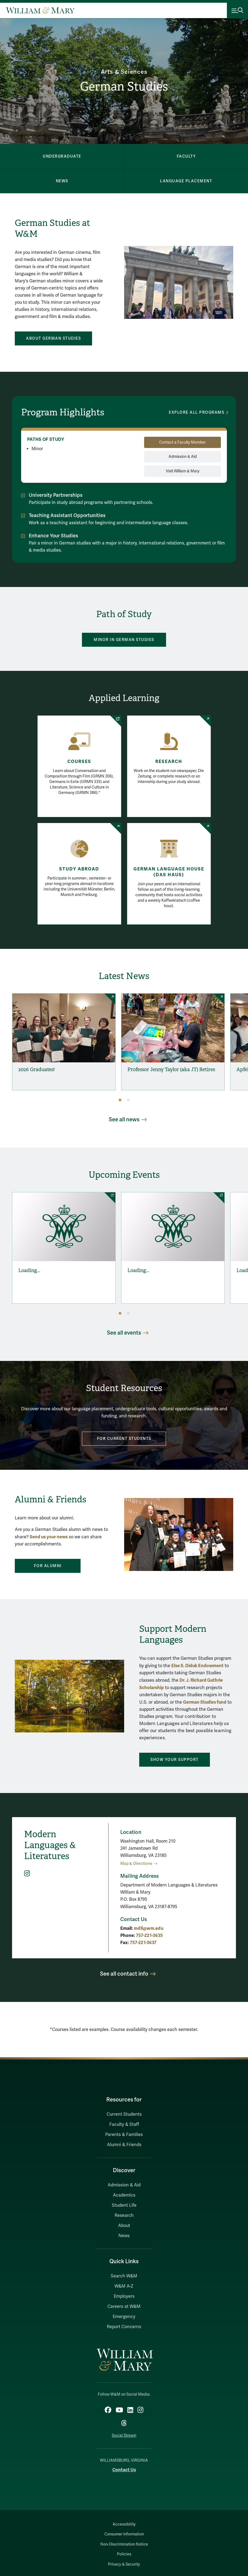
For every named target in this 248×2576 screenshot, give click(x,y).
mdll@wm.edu (148, 1928)
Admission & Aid (183, 456)
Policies (124, 2554)
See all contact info (124, 1973)
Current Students (124, 2114)
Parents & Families (124, 2134)
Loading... (29, 1270)
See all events (124, 1332)
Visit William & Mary (182, 471)
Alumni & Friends (124, 2144)
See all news (124, 1119)
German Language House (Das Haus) (168, 872)
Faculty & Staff (124, 2124)
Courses (79, 761)
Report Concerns (124, 2327)
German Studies (124, 86)
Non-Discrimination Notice (124, 2544)
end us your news (50, 1537)
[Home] (40, 10)
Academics (124, 2195)
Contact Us (124, 2470)
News (124, 2236)
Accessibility (124, 2524)
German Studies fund (204, 1702)
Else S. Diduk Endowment (197, 1666)
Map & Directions (136, 1863)
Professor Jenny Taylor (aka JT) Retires (171, 1069)
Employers (124, 2296)
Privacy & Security (124, 2564)
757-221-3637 (143, 1942)
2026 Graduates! (36, 1069)
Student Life (124, 2205)
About (124, 2225)
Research (168, 761)
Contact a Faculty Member (182, 442)
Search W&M (124, 2276)
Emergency (124, 2316)
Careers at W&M (124, 2306)
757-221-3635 (149, 1935)
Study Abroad (79, 869)
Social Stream (124, 2435)
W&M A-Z (124, 2286)
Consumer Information (124, 2534)
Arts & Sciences (124, 71)
